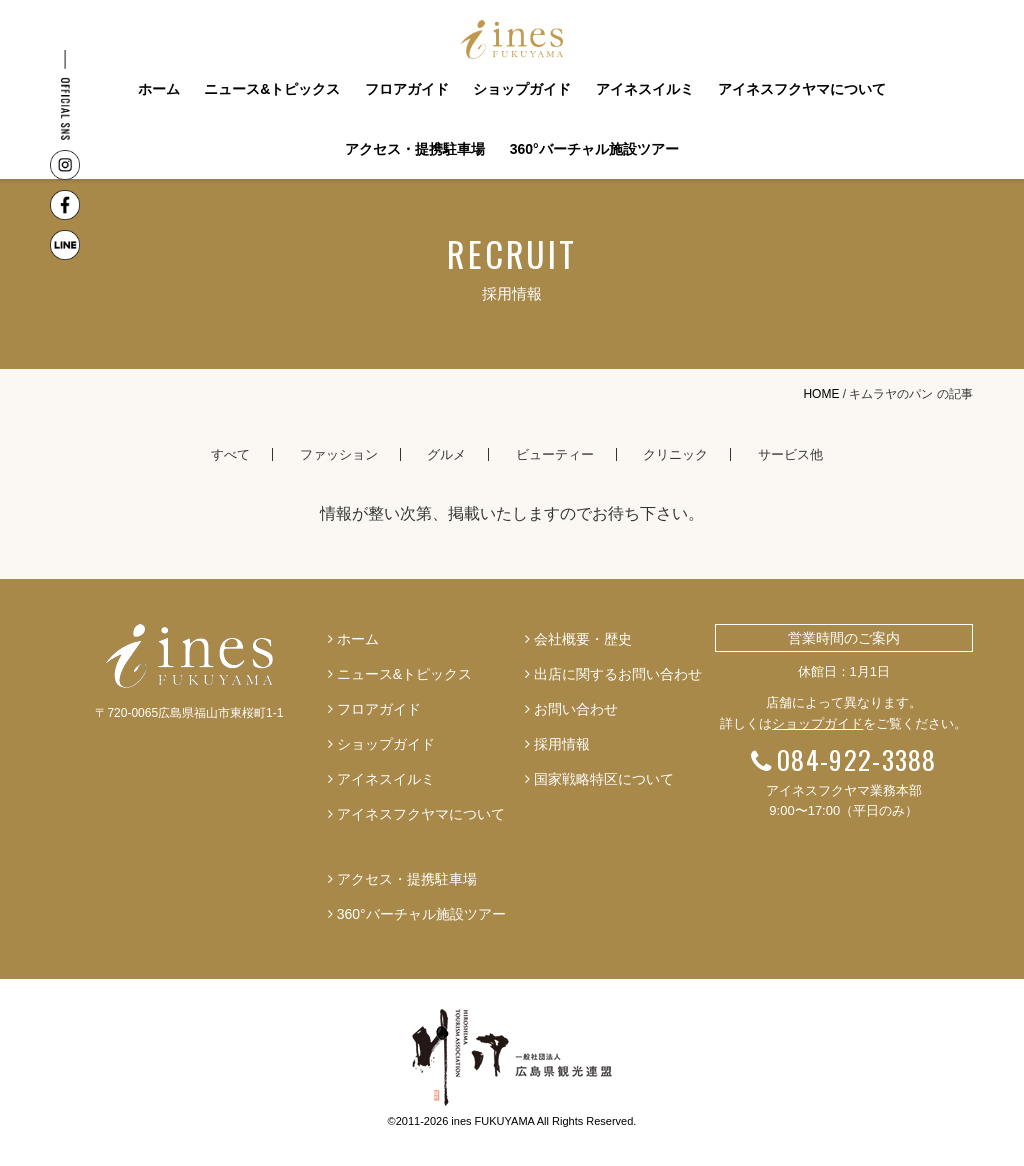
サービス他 (790, 454)
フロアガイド (407, 89)
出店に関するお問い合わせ (618, 674)
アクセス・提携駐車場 (415, 149)
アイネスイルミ (645, 89)
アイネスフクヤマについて (802, 89)
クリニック (675, 454)
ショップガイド (522, 89)
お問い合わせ (576, 709)
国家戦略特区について (604, 779)
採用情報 (562, 744)
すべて (230, 454)
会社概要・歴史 (583, 639)
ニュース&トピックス (272, 89)
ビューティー (555, 454)
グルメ (446, 454)
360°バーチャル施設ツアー (594, 149)
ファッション (339, 454)
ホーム (159, 89)
